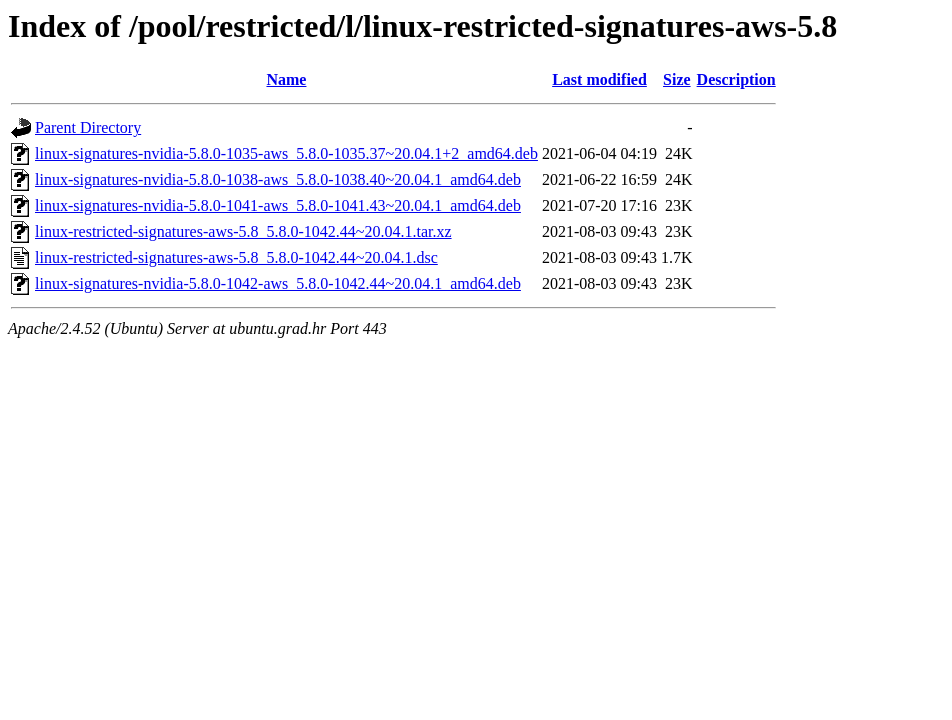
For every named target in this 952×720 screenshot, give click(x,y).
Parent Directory (88, 127)
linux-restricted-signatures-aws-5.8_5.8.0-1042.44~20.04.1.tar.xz (243, 231)
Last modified (599, 79)
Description (736, 79)
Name (286, 79)
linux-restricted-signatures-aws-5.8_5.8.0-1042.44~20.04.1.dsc (236, 257)
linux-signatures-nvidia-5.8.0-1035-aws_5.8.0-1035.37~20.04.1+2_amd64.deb (286, 153)
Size (677, 79)
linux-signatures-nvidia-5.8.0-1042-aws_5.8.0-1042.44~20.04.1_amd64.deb (278, 283)
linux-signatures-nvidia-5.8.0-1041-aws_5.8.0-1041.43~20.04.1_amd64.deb (278, 205)
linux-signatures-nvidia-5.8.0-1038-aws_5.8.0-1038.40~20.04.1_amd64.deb (278, 179)
